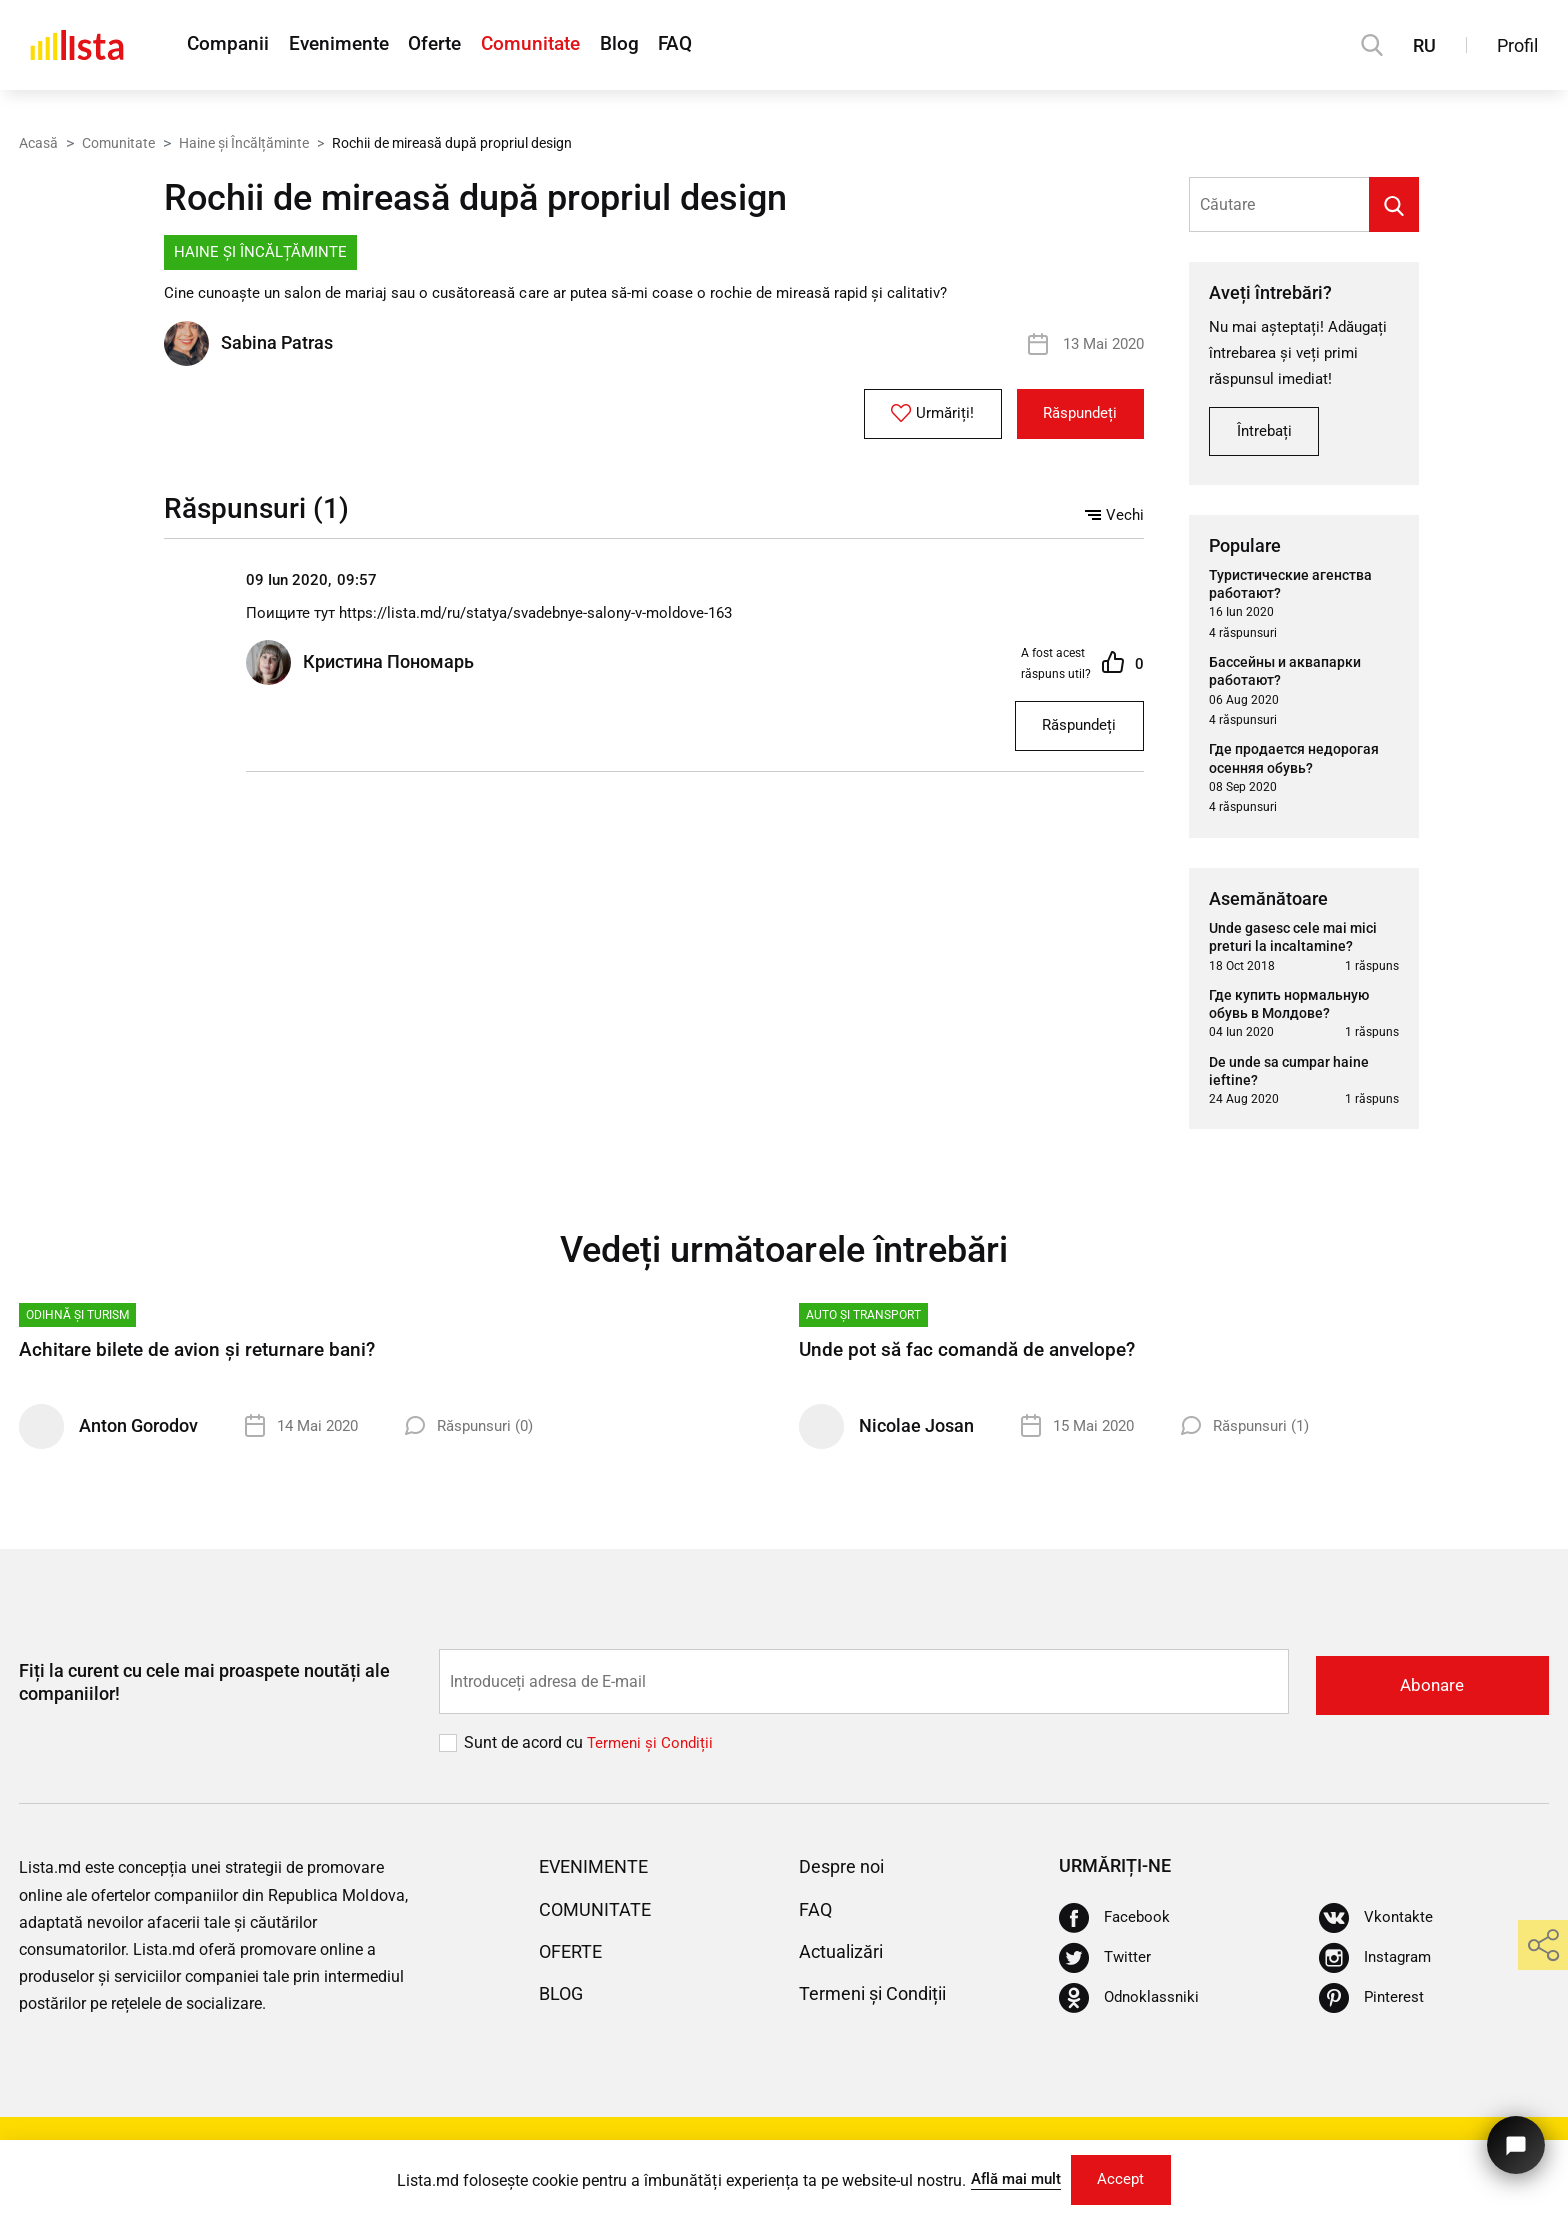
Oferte (464, 45)
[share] (1543, 1945)
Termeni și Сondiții (652, 1749)
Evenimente (353, 45)
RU (1424, 45)
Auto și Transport (863, 1323)
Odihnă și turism (77, 1323)
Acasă (38, 143)
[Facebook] (1116, 1925)
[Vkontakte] (1377, 1925)
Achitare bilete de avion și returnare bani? (204, 1358)
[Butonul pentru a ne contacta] (1512, 2137)
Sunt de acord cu (525, 1749)
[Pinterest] (1372, 2005)
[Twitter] (1106, 1965)
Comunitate (575, 45)
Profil (1517, 45)
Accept (1127, 2177)
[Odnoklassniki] (1131, 2005)
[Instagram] (1377, 1965)
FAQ (745, 45)
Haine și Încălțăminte (244, 143)
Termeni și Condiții (882, 2000)
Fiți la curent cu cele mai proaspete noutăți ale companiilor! (204, 1690)
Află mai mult (1009, 2176)
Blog (677, 45)
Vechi (1114, 515)
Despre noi (846, 1873)
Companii (229, 45)
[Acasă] (77, 45)
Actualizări (846, 1958)
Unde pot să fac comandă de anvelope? (973, 1358)
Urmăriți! (915, 415)
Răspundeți (1074, 414)
